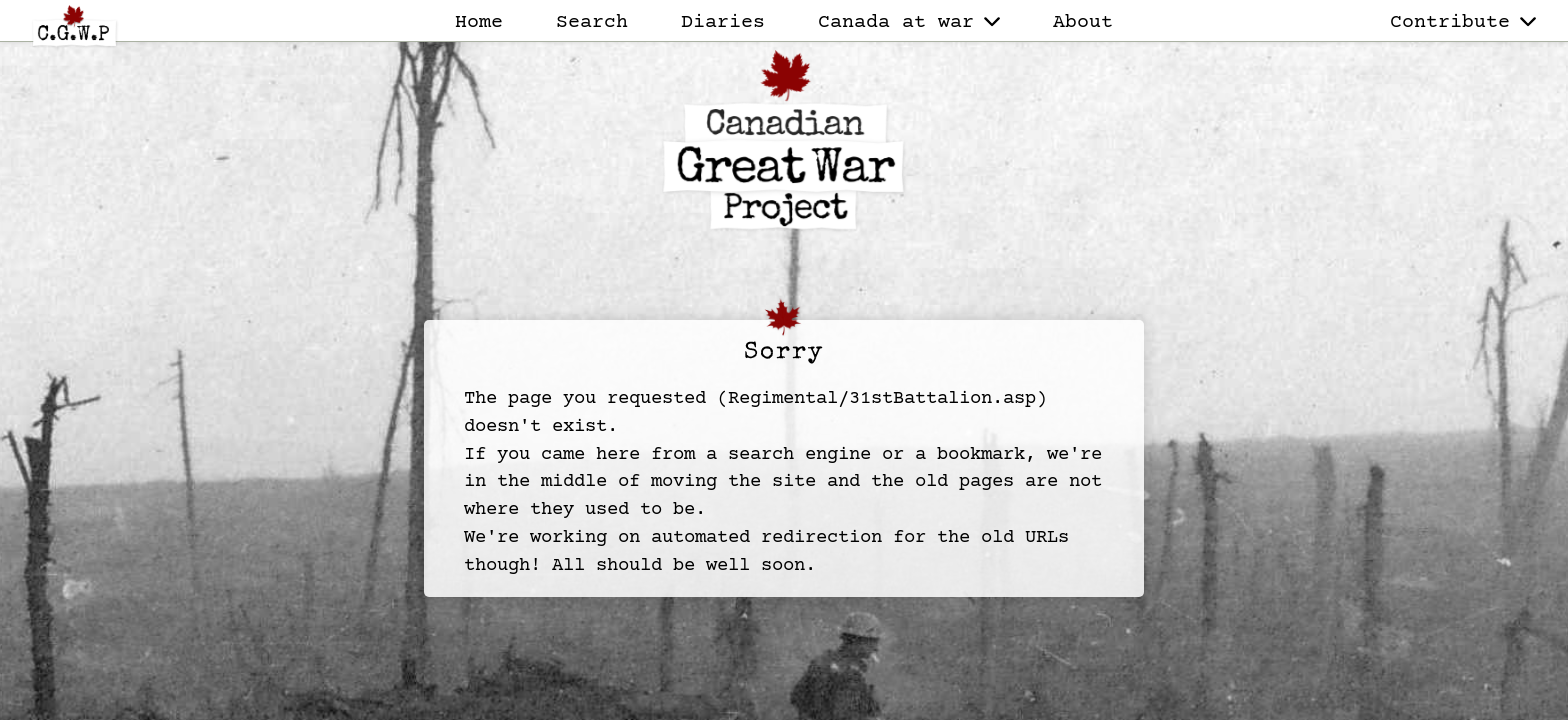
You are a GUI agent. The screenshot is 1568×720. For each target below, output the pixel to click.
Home (479, 22)
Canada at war (909, 22)
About (1083, 22)
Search (592, 22)
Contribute (1463, 22)
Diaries (723, 22)
